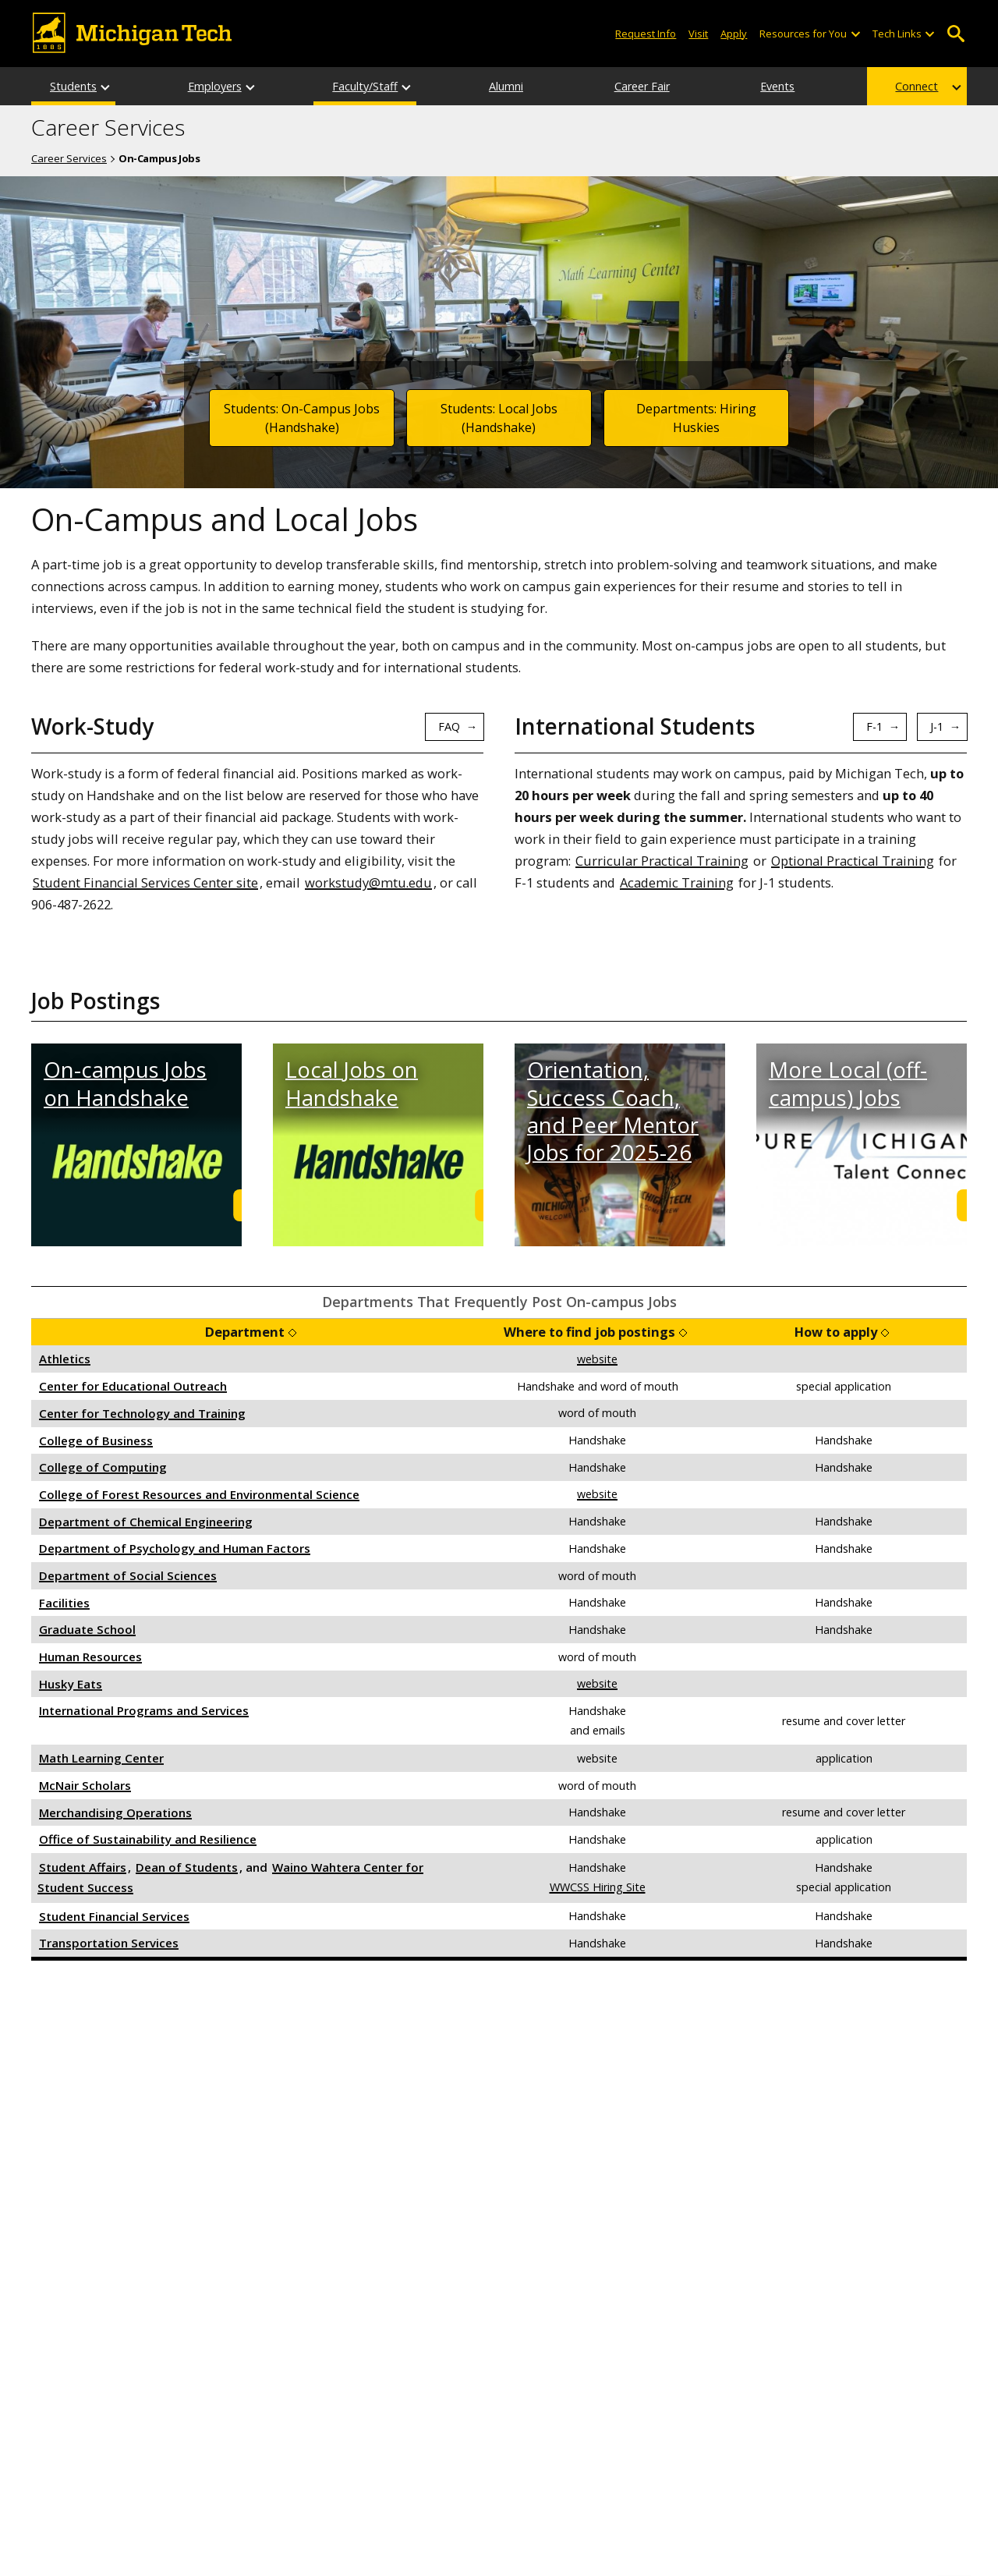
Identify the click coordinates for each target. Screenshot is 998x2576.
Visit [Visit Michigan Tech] (698, 34)
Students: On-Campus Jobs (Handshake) (302, 418)
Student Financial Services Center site (145, 882)
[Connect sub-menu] (957, 86)
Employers (215, 86)
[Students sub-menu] (106, 86)
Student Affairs (82, 1867)
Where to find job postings (589, 1332)
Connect (916, 86)
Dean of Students (187, 1867)
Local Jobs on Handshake (351, 1083)
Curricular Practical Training (661, 861)
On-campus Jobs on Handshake (125, 1083)
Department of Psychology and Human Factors (174, 1548)
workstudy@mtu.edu (368, 882)
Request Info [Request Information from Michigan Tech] (645, 34)
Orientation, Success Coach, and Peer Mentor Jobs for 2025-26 (613, 1111)
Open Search (955, 34)
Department (245, 1332)
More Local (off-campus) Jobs (848, 1083)
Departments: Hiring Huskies (696, 418)
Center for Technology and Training (142, 1413)
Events (777, 86)
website (597, 1359)
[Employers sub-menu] (251, 86)
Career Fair (642, 86)
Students (73, 86)
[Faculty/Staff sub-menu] (407, 86)
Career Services (108, 128)
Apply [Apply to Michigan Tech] (733, 34)
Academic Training (677, 882)
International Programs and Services (144, 1710)
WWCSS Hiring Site (598, 1887)
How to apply (836, 1332)
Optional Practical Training (852, 861)
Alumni (506, 86)
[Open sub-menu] (854, 33)
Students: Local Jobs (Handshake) (499, 418)
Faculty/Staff (365, 86)
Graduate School (87, 1629)
